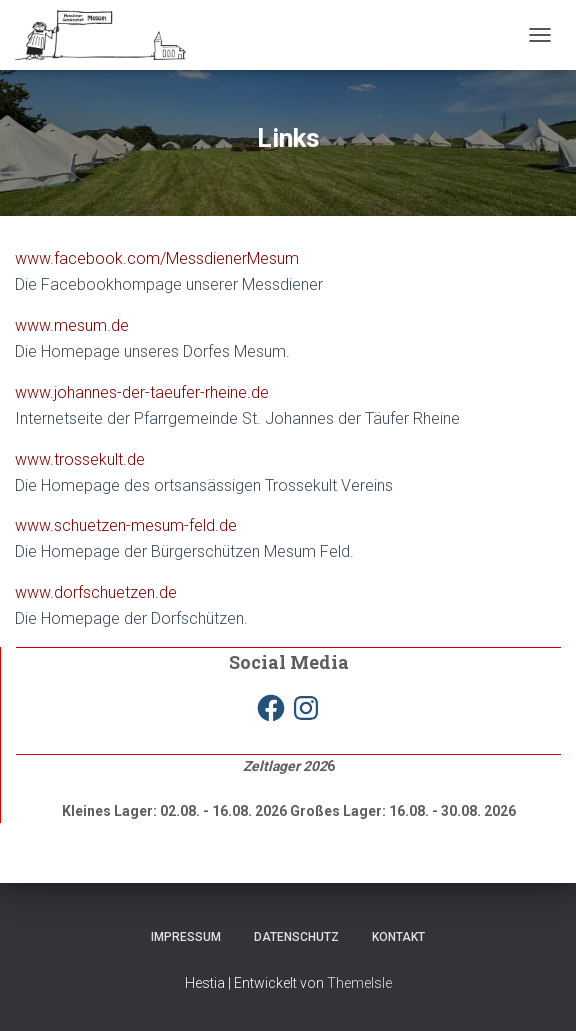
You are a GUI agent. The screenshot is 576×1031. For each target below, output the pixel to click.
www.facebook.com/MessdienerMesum (157, 258)
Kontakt (398, 937)
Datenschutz (296, 937)
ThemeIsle (359, 983)
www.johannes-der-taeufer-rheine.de (142, 392)
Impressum (186, 937)
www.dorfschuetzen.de (96, 592)
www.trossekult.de (80, 459)
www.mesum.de (72, 325)
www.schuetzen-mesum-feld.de (126, 525)
